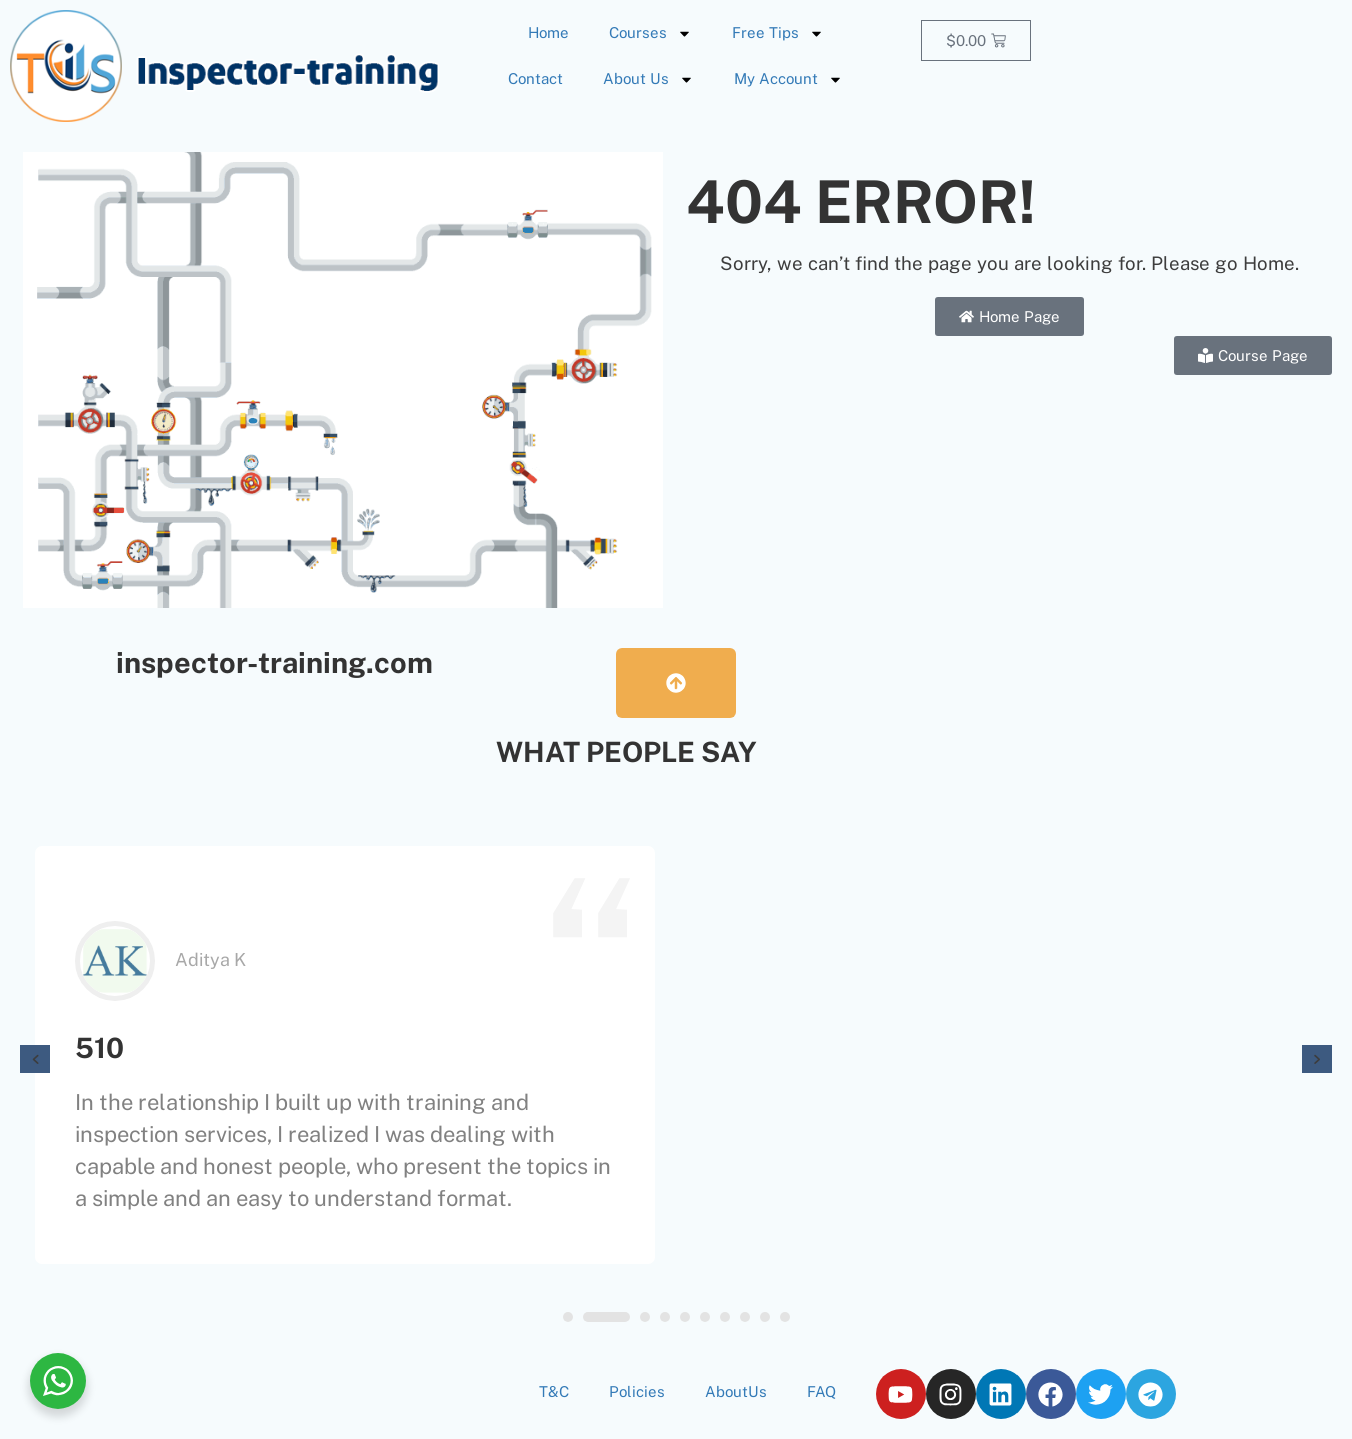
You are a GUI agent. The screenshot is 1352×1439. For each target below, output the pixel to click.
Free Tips (778, 33)
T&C (554, 1391)
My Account (788, 79)
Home (548, 32)
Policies (637, 1391)
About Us (648, 79)
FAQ (821, 1391)
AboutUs (736, 1391)
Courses (650, 33)
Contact (535, 78)
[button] (568, 1317)
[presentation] (35, 1059)
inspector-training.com (274, 662)
